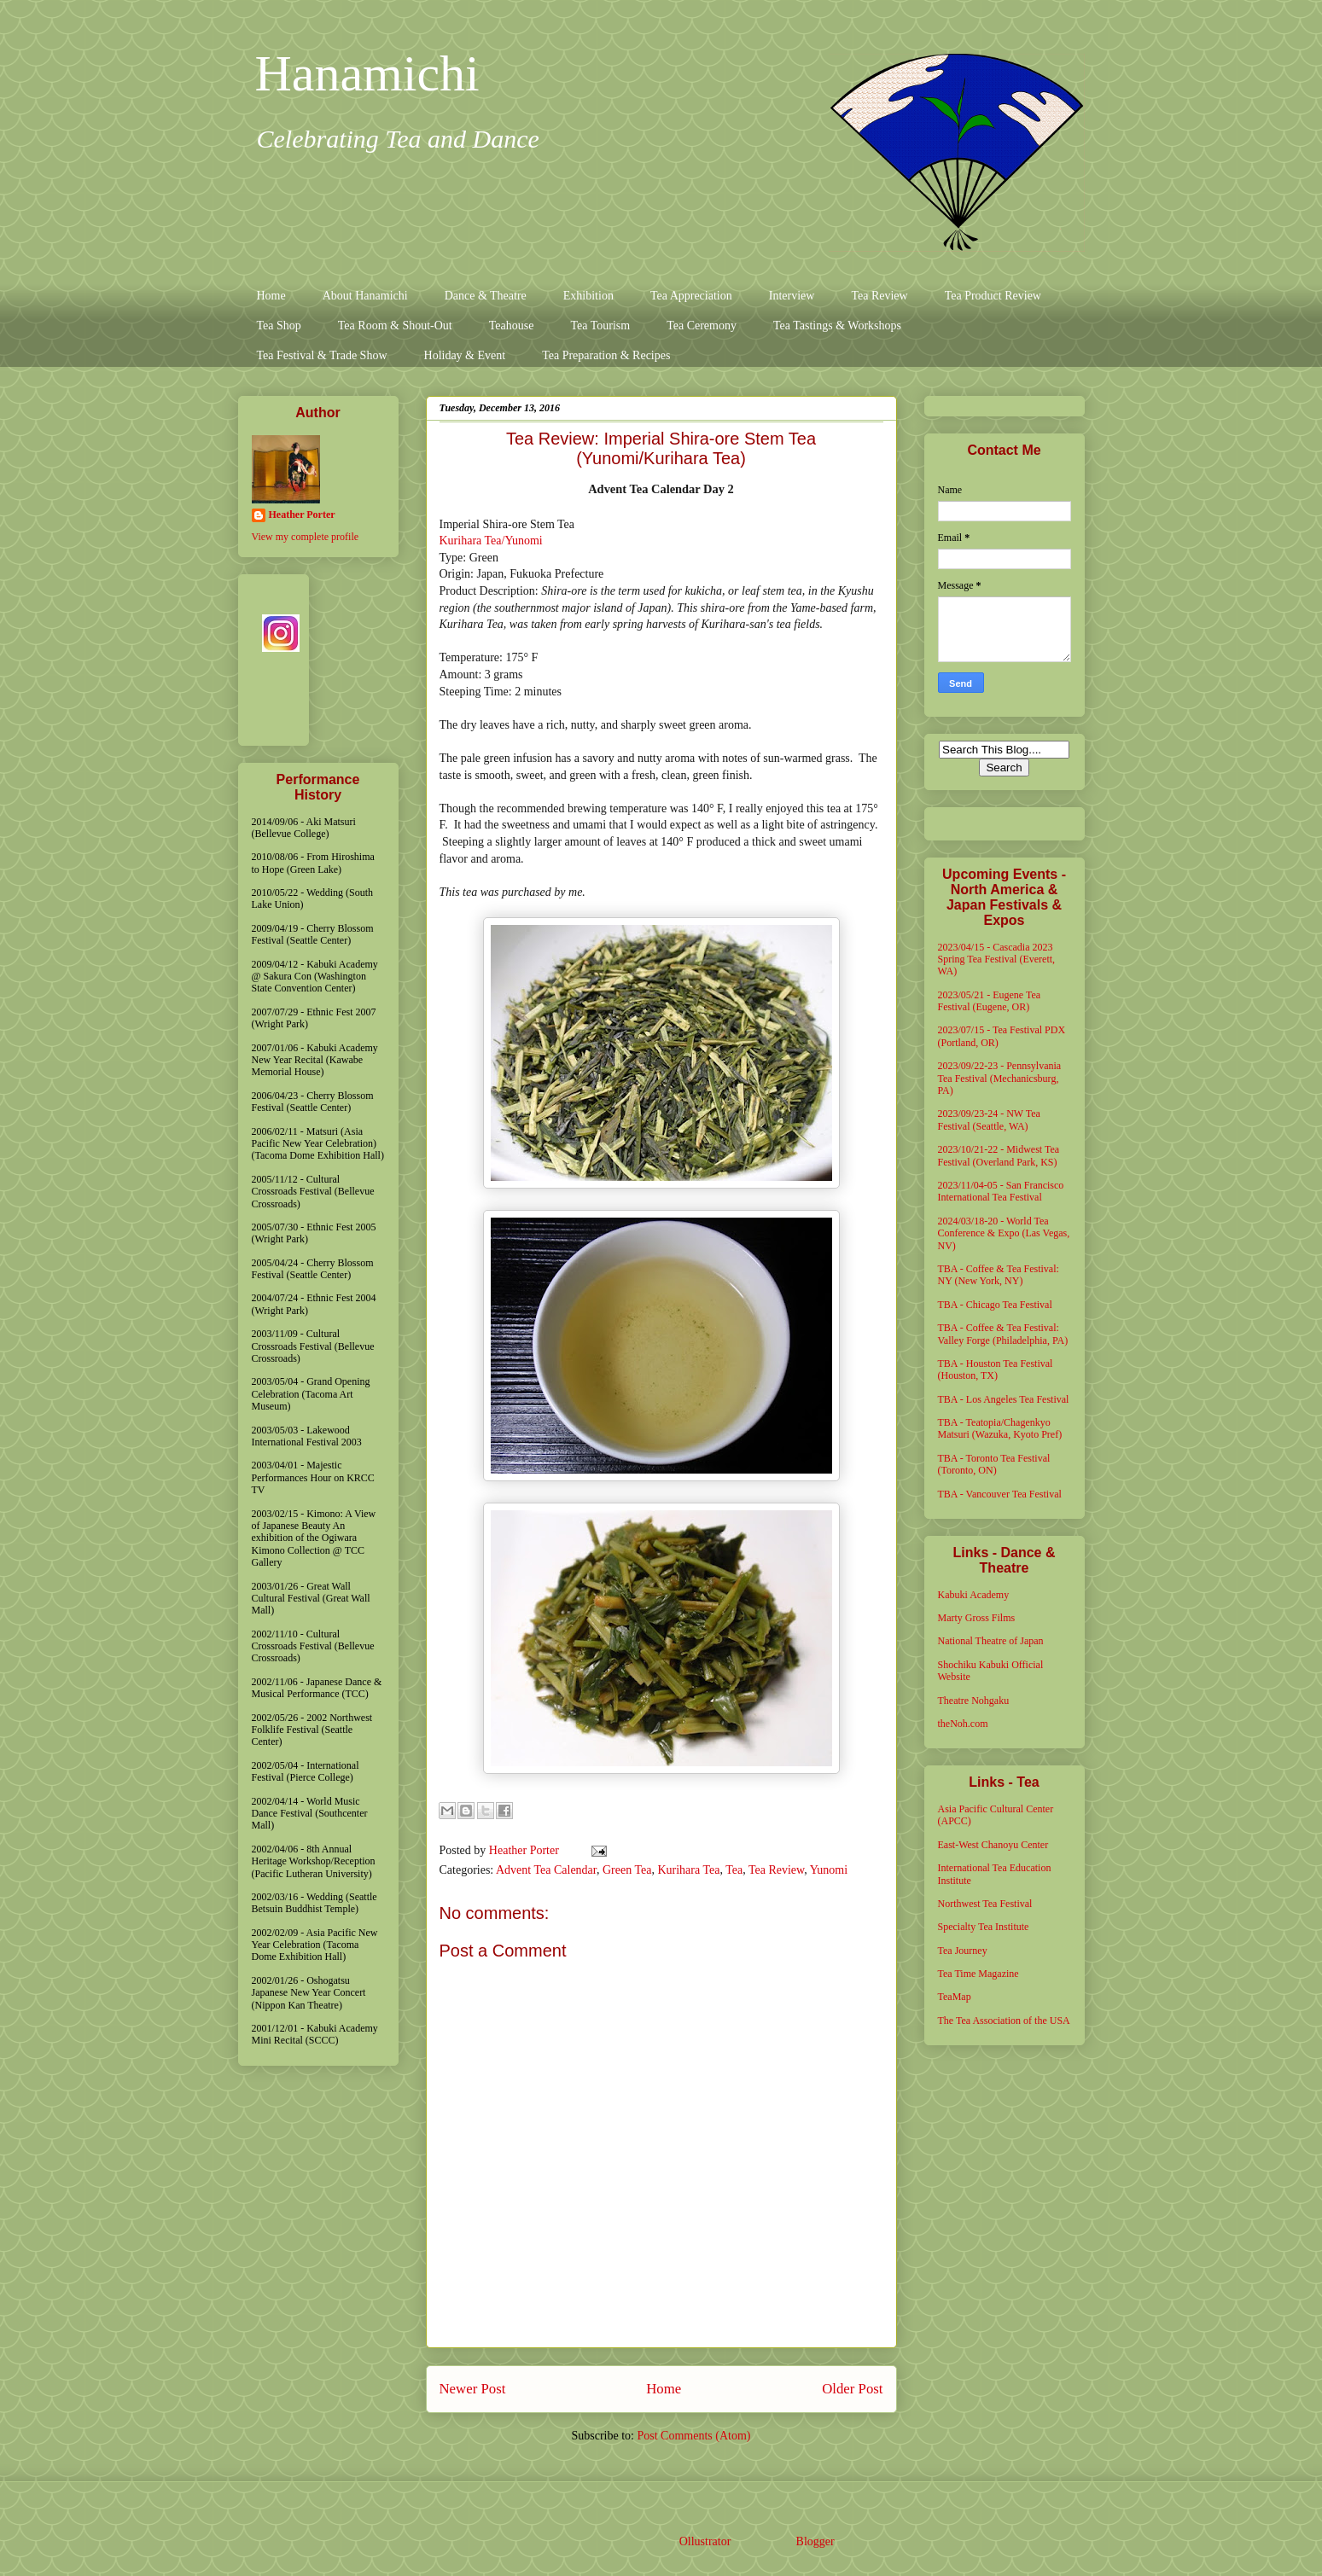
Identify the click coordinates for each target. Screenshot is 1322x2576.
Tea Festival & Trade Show (322, 355)
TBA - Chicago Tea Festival (995, 1305)
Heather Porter (525, 1850)
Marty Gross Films (977, 1618)
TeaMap (954, 1997)
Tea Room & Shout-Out (395, 325)
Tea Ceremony (702, 325)
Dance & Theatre (486, 295)
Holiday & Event (465, 355)
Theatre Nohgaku (974, 1701)
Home (271, 295)
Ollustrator (705, 2541)
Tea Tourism (600, 325)
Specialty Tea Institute (983, 1927)
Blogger (815, 2541)
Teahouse (511, 325)
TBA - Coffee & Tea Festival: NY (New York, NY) (998, 1275)
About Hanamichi (365, 295)
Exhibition (588, 295)
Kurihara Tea (688, 1870)
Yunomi (828, 1870)
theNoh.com (963, 1724)
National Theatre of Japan (991, 1641)
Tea (734, 1870)
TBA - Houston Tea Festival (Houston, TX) (995, 1369)
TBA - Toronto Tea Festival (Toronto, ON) (994, 1464)
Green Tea (627, 1870)
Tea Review (879, 295)
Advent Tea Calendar (546, 1870)
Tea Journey (962, 1951)
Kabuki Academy (974, 1595)
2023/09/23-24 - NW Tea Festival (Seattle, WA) (989, 1119)
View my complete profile (305, 537)
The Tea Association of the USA (1004, 2020)
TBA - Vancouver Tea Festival (1000, 1494)
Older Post (852, 2389)
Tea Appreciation (691, 295)
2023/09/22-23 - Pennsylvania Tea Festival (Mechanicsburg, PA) (1000, 1078)
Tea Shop (279, 325)
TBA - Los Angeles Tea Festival (1003, 1399)
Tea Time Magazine (978, 1974)
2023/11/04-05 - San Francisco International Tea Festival (1001, 1191)
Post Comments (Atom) (693, 2435)
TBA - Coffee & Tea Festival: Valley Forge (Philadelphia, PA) (1003, 1334)
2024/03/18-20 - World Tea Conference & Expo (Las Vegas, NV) (1004, 1233)
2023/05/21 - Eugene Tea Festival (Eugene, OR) (989, 1001)
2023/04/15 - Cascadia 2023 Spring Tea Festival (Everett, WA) (997, 959)
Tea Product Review (993, 295)
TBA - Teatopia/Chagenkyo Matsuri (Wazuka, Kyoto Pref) (1000, 1428)
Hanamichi (367, 73)
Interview (792, 295)
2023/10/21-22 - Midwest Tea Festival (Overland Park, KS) (999, 1155)
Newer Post (473, 2389)
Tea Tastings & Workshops (837, 325)
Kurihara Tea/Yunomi (491, 540)
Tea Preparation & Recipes (606, 355)
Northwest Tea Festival (985, 1904)
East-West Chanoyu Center (993, 1845)
